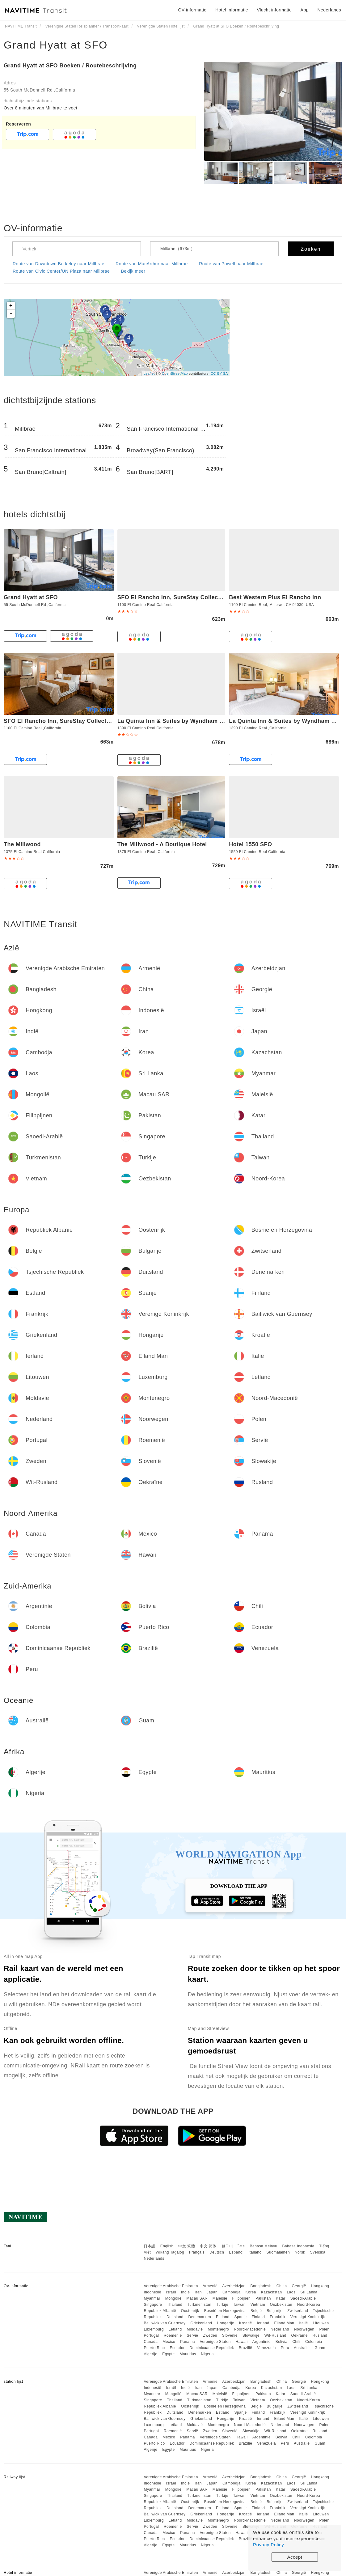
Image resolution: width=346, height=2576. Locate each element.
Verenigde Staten (215, 2341)
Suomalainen (278, 2252)
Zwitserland (297, 2311)
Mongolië (173, 2298)
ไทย (241, 2246)
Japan (212, 2292)
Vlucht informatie (274, 9)
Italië (303, 2323)
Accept (294, 2557)
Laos (291, 2292)
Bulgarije (274, 2311)
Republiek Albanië (160, 2311)
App (305, 9)
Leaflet (149, 373)
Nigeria (207, 2354)
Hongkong (320, 2286)
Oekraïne (299, 2335)
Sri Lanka (308, 2292)
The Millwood (22, 844)
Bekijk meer (133, 271)
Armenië (210, 2286)
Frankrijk (277, 2317)
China (281, 2286)
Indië (185, 2292)
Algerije (150, 2354)
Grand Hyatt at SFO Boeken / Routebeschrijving (70, 65)
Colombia (313, 2341)
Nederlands (154, 2258)
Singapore (153, 2304)
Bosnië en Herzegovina (225, 2311)
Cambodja (231, 2292)
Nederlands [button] (329, 9)
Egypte (168, 2354)
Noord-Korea (308, 2304)
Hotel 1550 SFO (250, 844)
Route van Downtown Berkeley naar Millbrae (58, 263)
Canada (151, 2341)
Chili (296, 2341)
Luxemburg (154, 2329)
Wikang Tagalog (170, 2252)
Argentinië (261, 2341)
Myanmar (152, 2298)
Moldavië (195, 2329)
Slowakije (251, 2335)
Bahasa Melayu (263, 2246)
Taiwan (239, 2304)
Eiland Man (284, 2323)
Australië (302, 2348)
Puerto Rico (154, 2348)
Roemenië (173, 2335)
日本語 (149, 2246)
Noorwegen (304, 2329)
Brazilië (245, 2348)
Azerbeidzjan (233, 2286)
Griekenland (201, 2323)
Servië (192, 2335)
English (167, 2246)
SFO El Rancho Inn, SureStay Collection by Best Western (196, 597)
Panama (187, 2341)
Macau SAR (197, 2298)
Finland (258, 2317)
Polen (324, 2329)
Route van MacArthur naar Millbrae (152, 263)
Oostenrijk (190, 2311)
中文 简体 (208, 2246)
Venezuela (266, 2348)
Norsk (300, 2252)
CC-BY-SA (219, 373)
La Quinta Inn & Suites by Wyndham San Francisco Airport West (206, 721)
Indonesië (152, 2292)
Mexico (168, 2341)
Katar (280, 2298)
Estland (223, 2317)
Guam (319, 2348)
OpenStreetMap (175, 373)
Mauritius (187, 2354)
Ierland (263, 2323)
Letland (175, 2329)
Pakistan (263, 2298)
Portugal (151, 2335)
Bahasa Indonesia (298, 2246)
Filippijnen (241, 2298)
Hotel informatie (231, 9)
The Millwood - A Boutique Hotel (162, 844)
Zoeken (311, 249)
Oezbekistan (281, 2304)
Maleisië (220, 2298)
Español (236, 2252)
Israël (171, 2292)
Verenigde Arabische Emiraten (171, 2286)
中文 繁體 (186, 2246)
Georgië (299, 2286)
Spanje (240, 2317)
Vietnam (258, 2304)
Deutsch (216, 2252)
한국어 (227, 2246)
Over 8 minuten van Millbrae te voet (41, 107)
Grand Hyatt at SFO (56, 45)
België (256, 2311)
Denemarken (199, 2317)
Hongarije (225, 2323)
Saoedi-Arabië (303, 2298)
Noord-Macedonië (250, 2329)
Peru (285, 2348)
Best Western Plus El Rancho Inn (275, 597)
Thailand (174, 2304)
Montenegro (218, 2329)
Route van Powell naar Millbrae (231, 263)
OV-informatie (192, 9)
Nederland (280, 2329)
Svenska (318, 2252)
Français (197, 2252)
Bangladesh (261, 2286)
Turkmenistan (199, 2304)
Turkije (222, 2304)
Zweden (210, 2335)
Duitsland (175, 2317)
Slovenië (230, 2335)
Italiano (255, 2252)
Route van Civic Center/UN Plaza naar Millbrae (61, 271)
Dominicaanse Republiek (211, 2348)
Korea (250, 2292)
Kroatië (245, 2323)
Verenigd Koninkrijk (307, 2317)
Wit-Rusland (275, 2335)
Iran (198, 2292)
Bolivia (282, 2341)
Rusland (320, 2335)
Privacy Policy (268, 2544)
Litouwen (321, 2323)
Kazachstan (271, 2292)
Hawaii (242, 2341)
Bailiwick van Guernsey (164, 2323)
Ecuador (177, 2348)
